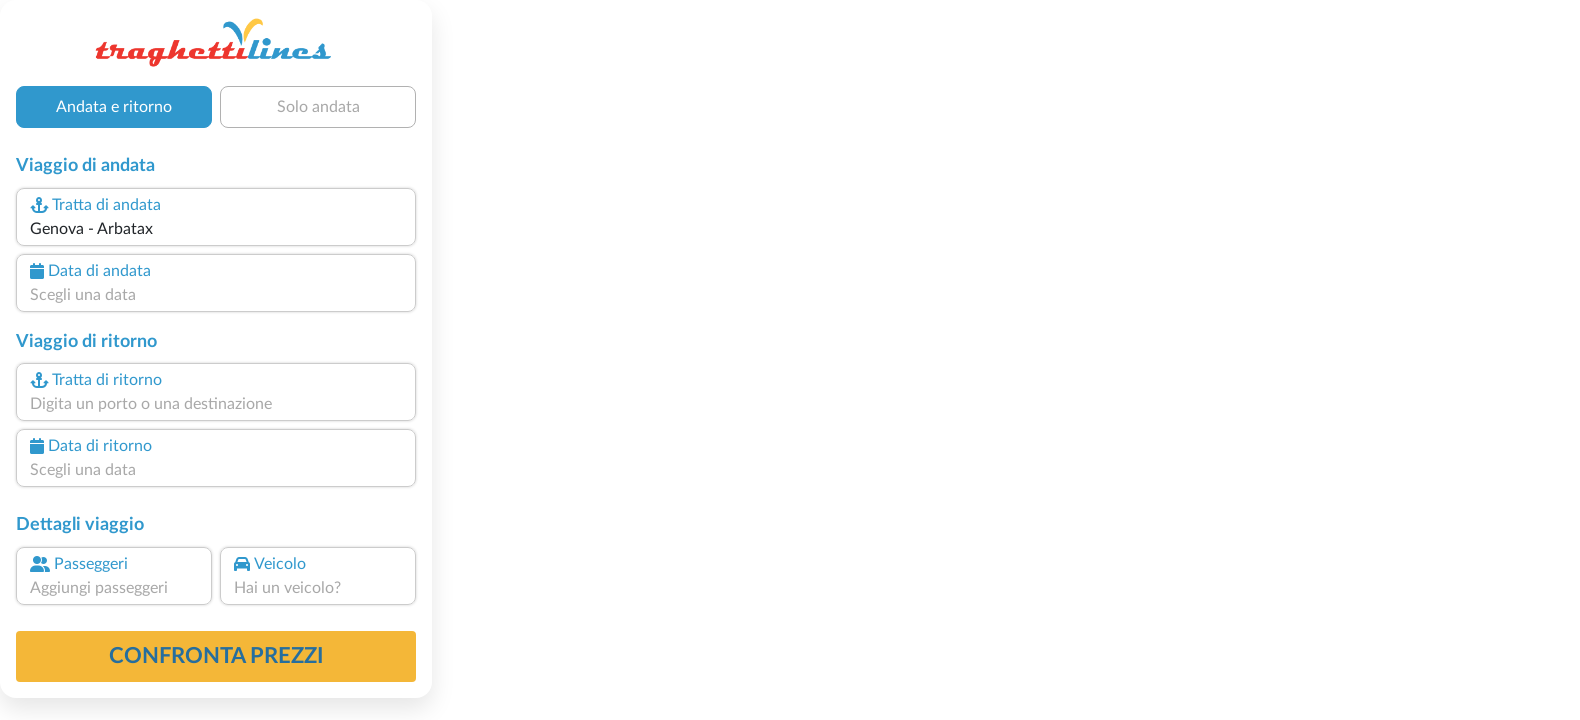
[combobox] (216, 229)
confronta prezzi (216, 656)
